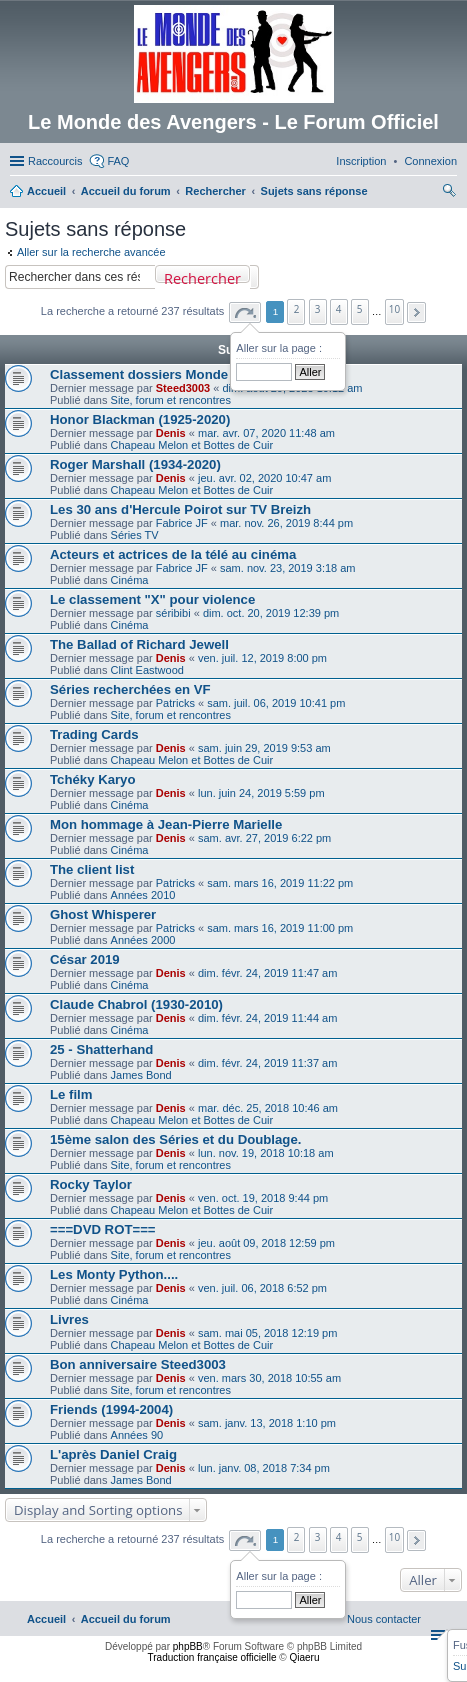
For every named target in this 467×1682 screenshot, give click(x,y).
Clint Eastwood (147, 670)
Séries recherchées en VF (130, 689)
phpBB (188, 1646)
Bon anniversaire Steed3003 (138, 1364)
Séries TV (135, 535)
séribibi (173, 613)
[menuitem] (430, 161)
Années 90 (137, 1435)
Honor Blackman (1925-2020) (140, 419)
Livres (69, 1319)
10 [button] (394, 309)
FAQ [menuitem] (118, 161)
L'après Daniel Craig (113, 1454)
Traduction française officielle (212, 1657)
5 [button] (360, 309)
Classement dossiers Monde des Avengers (183, 374)
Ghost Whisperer (103, 914)
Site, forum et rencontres (171, 400)
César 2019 (85, 959)
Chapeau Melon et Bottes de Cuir (192, 445)
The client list (92, 869)
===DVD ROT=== (103, 1229)
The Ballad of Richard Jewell (139, 644)
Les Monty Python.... (114, 1274)
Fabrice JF (182, 523)
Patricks (175, 703)
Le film (71, 1094)
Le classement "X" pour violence (152, 599)
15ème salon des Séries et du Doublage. (175, 1139)
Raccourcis (55, 161)
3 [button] (318, 309)
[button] (245, 312)
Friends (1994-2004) (111, 1409)
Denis (171, 433)
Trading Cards (94, 734)
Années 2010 (143, 895)
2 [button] (297, 309)
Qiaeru (304, 1657)
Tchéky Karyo (93, 779)
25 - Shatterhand (101, 1049)
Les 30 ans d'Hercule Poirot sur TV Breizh (180, 509)
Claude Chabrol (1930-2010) (136, 1004)
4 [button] (339, 309)
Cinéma (130, 580)
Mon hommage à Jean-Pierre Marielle (166, 824)
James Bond (141, 1075)
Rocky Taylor (91, 1184)
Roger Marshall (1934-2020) (135, 464)
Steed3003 (183, 388)
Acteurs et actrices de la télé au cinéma (173, 554)
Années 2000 (143, 940)
